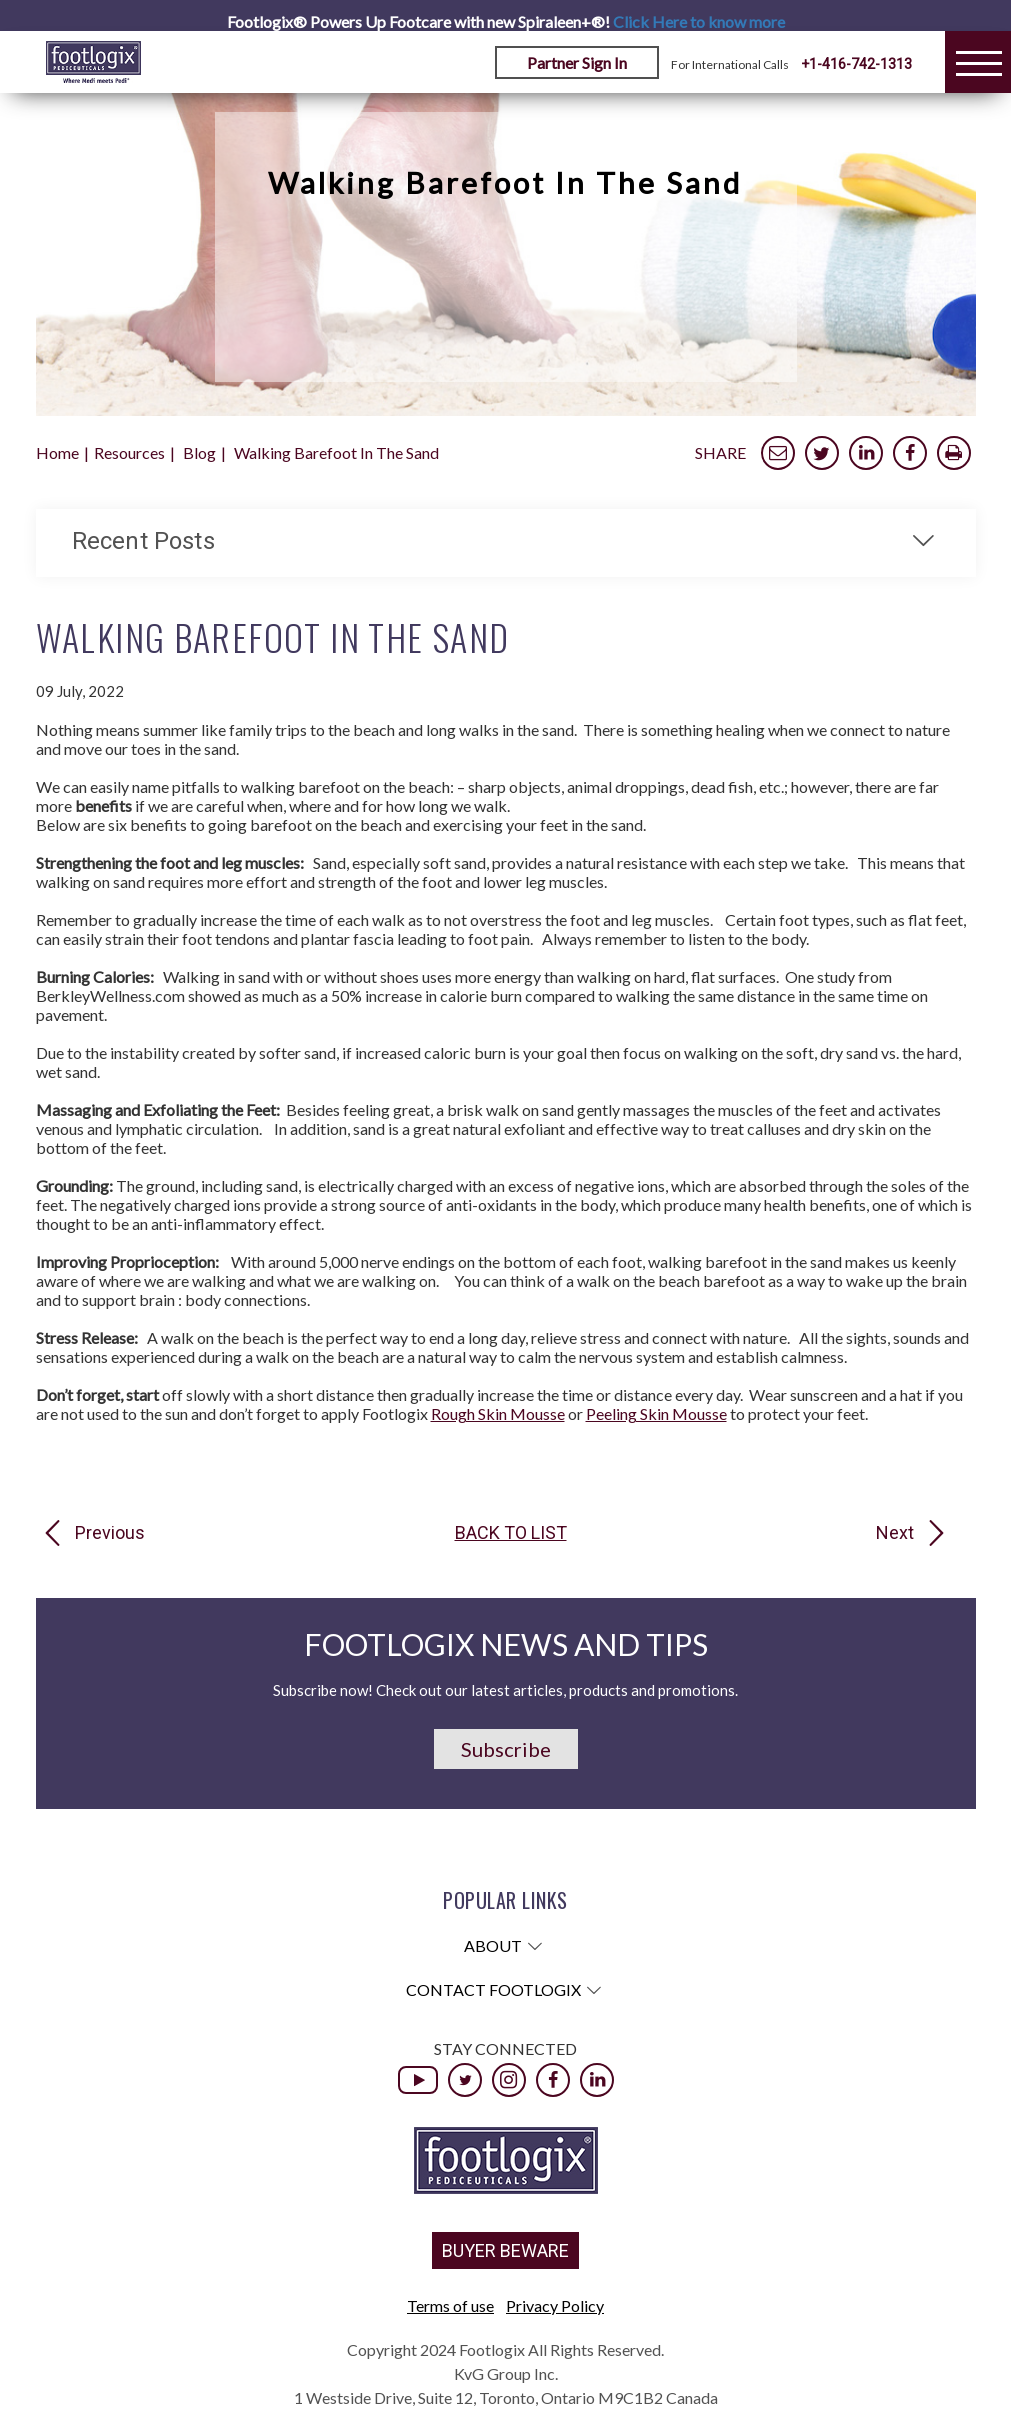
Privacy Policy (555, 2305)
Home (57, 452)
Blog (199, 452)
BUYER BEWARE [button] (505, 2250)
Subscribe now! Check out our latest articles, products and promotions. (505, 1690)
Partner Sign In (577, 62)
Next (895, 1533)
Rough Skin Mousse (498, 1413)
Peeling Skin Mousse (656, 1413)
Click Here (699, 21)
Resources (129, 452)
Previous (110, 1533)
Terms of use (450, 2305)
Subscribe (506, 1749)
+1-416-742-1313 (856, 64)
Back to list (511, 1533)
